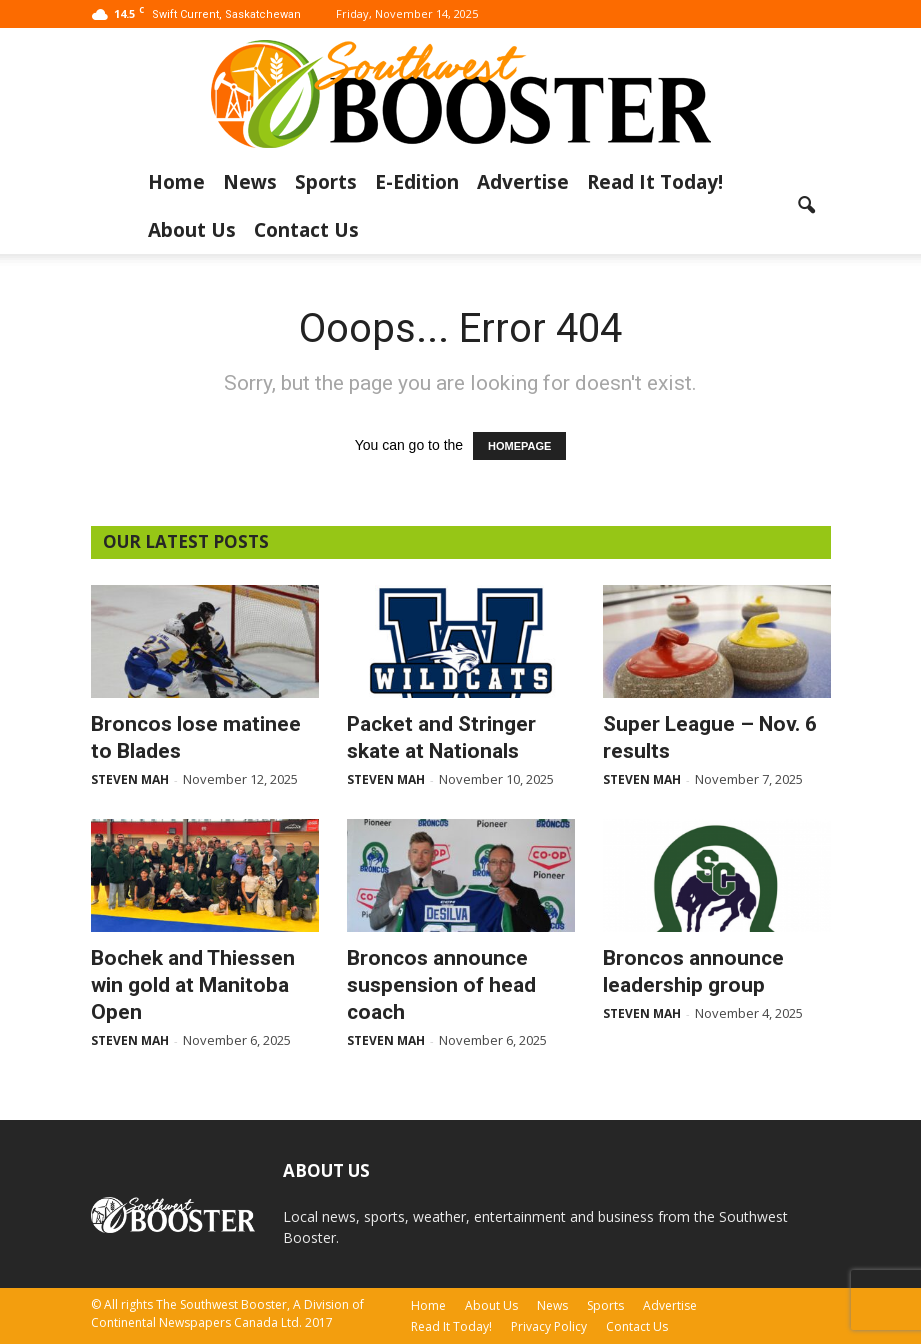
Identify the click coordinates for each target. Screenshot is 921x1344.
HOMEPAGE (519, 446)
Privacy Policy (549, 1326)
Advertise (523, 182)
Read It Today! (655, 182)
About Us (192, 230)
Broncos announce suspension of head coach (441, 985)
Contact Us (306, 230)
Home (176, 182)
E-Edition (417, 182)
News (250, 182)
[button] (807, 206)
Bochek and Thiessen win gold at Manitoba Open (193, 985)
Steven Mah (130, 779)
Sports (326, 182)
